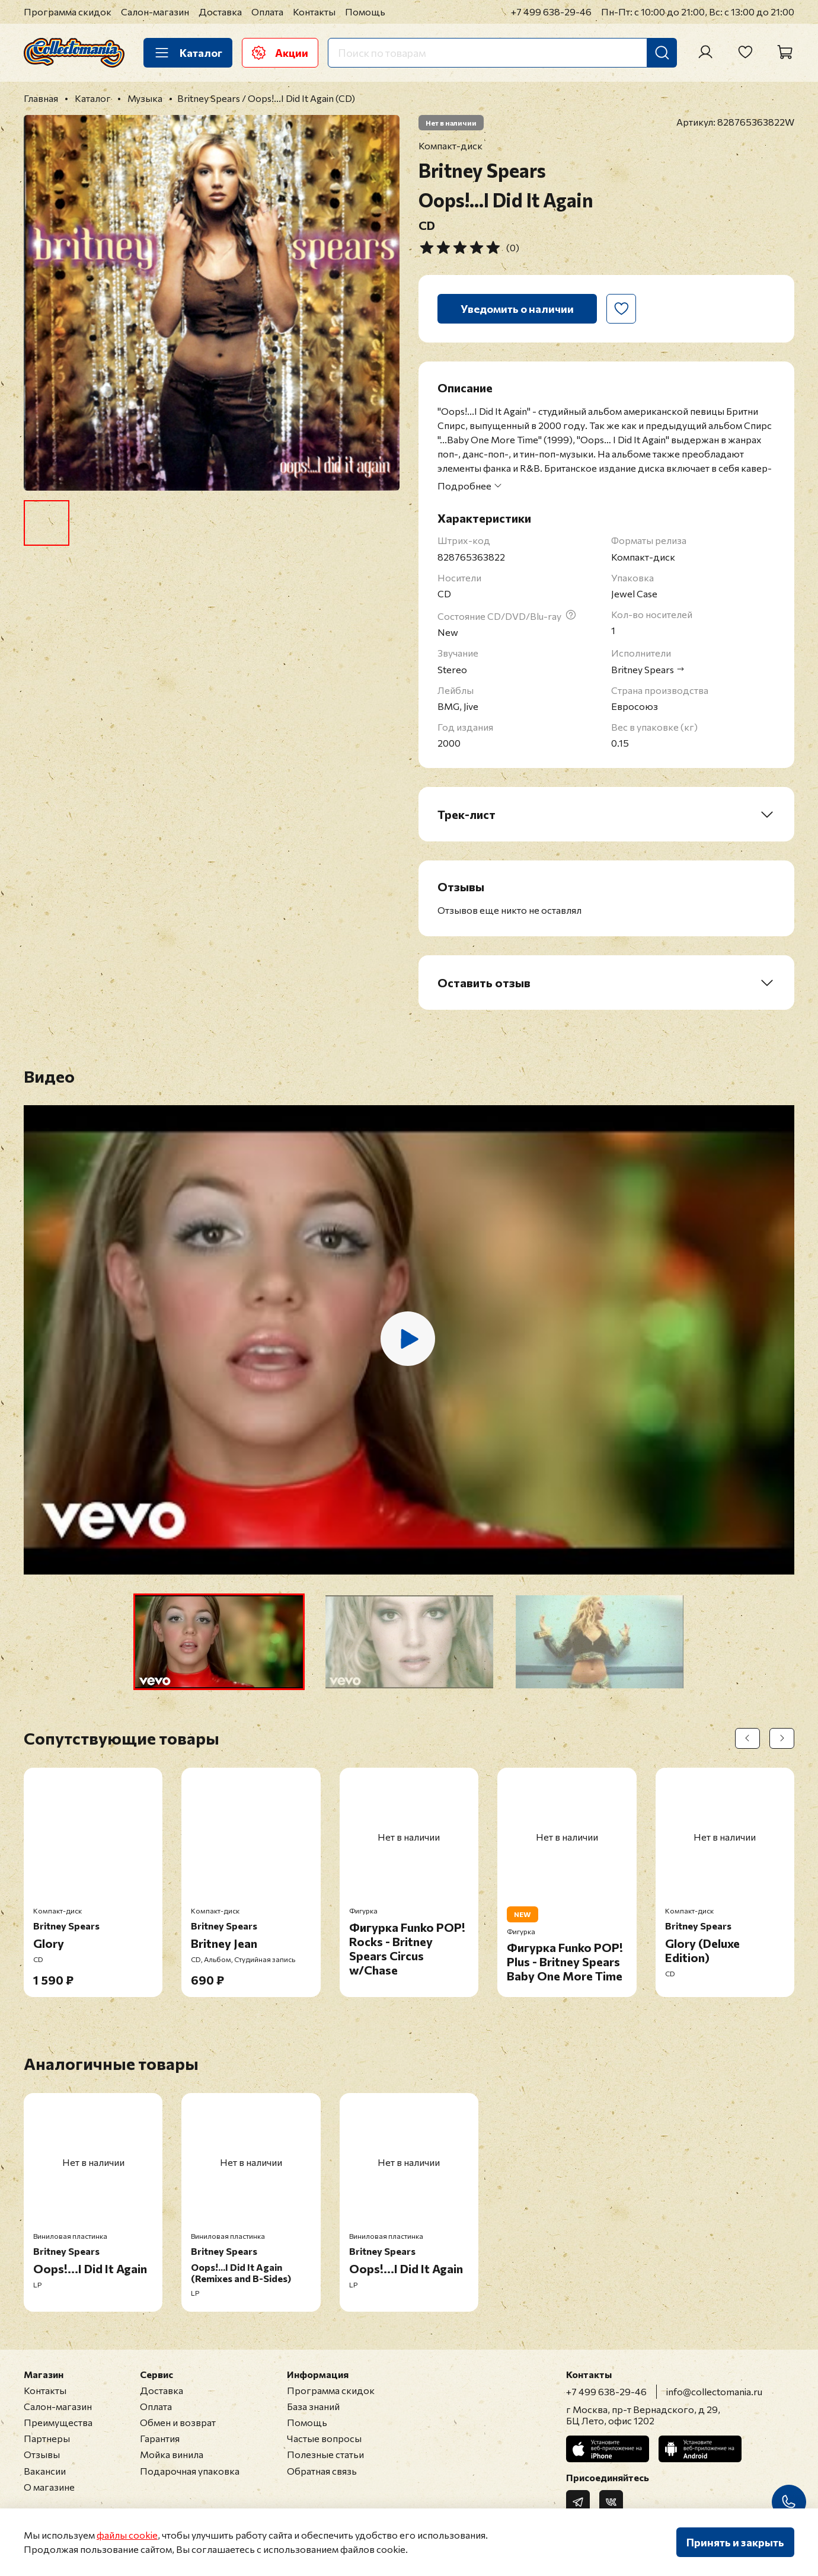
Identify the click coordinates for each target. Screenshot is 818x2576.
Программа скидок (67, 11)
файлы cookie (127, 2534)
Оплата (267, 11)
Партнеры (47, 2438)
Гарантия (160, 2438)
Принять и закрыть (735, 2542)
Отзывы (42, 2454)
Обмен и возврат (178, 2422)
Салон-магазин (155, 11)
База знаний (313, 2406)
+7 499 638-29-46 (551, 11)
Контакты (314, 11)
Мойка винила (171, 2454)
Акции (280, 53)
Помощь (365, 11)
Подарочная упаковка (189, 2470)
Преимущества (58, 2422)
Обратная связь (322, 2470)
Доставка (220, 11)
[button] (219, 1641)
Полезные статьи (325, 2454)
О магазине (49, 2486)
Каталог (188, 52)
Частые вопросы (324, 2438)
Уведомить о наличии (517, 308)
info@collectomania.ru (714, 2391)
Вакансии (45, 2470)
